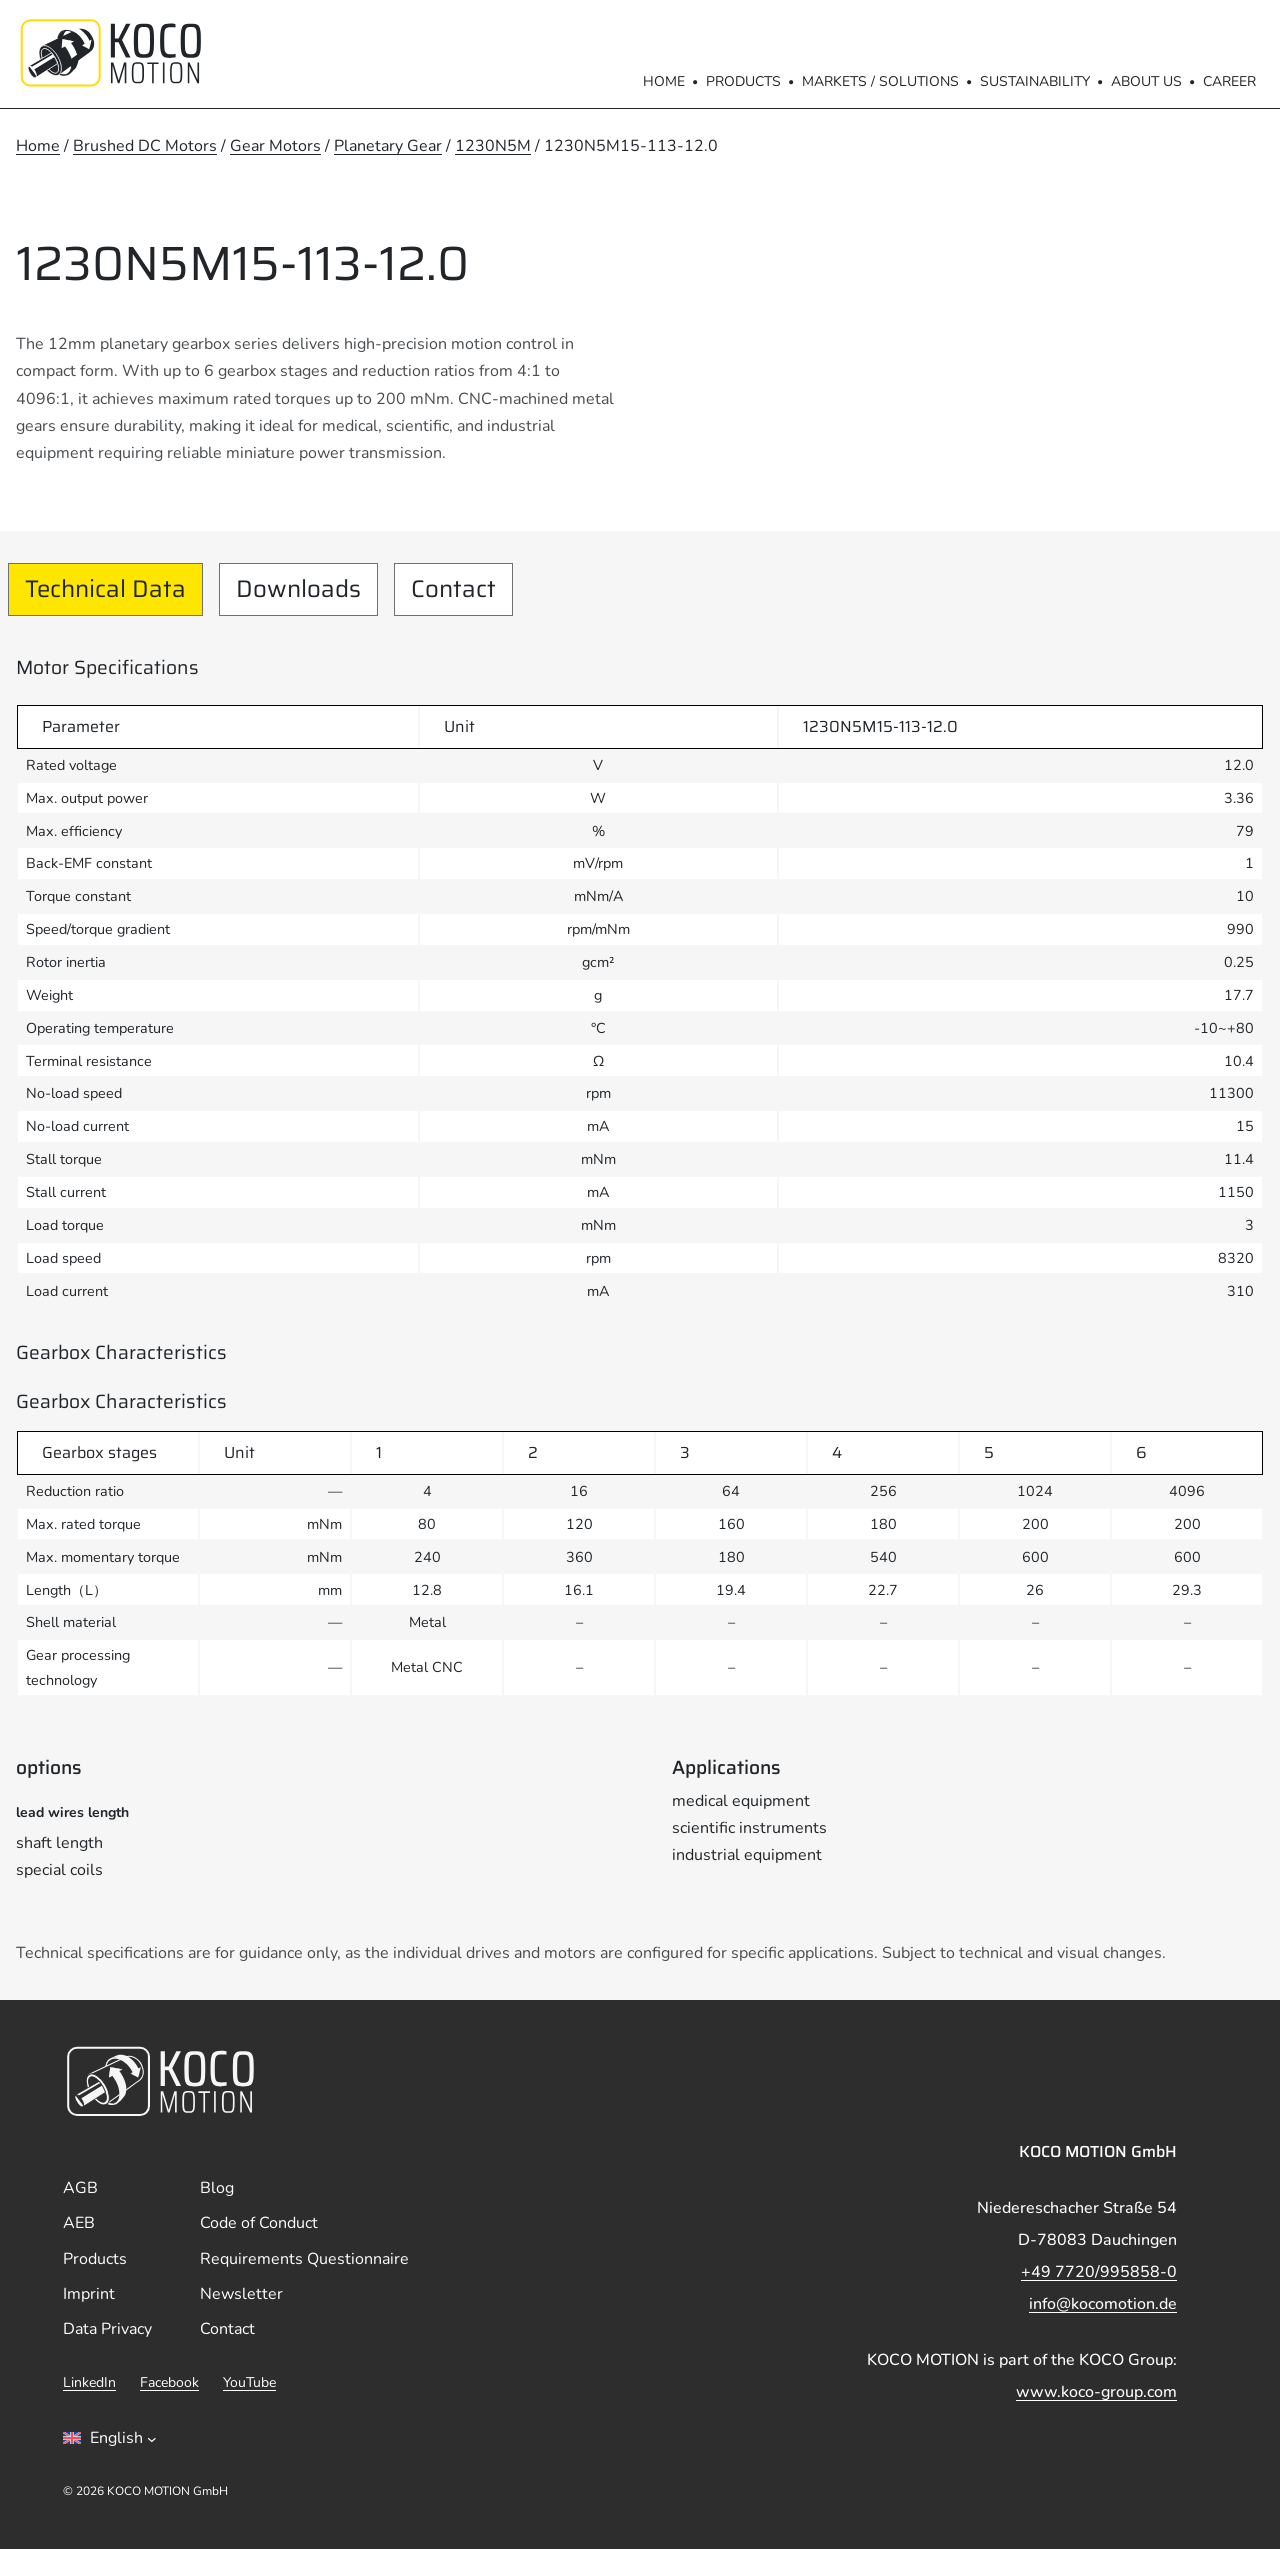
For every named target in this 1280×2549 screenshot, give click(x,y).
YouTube (249, 2382)
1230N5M (493, 146)
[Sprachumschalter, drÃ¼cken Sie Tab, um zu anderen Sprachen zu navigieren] (110, 2438)
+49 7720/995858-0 (1099, 2272)
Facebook (169, 2382)
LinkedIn (89, 2382)
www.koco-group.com (1096, 2392)
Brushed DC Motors (145, 146)
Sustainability (1035, 81)
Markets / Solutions (880, 81)
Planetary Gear (388, 146)
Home (664, 81)
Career (1229, 81)
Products (743, 81)
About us (1146, 81)
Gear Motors (275, 146)
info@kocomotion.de (1103, 2304)
